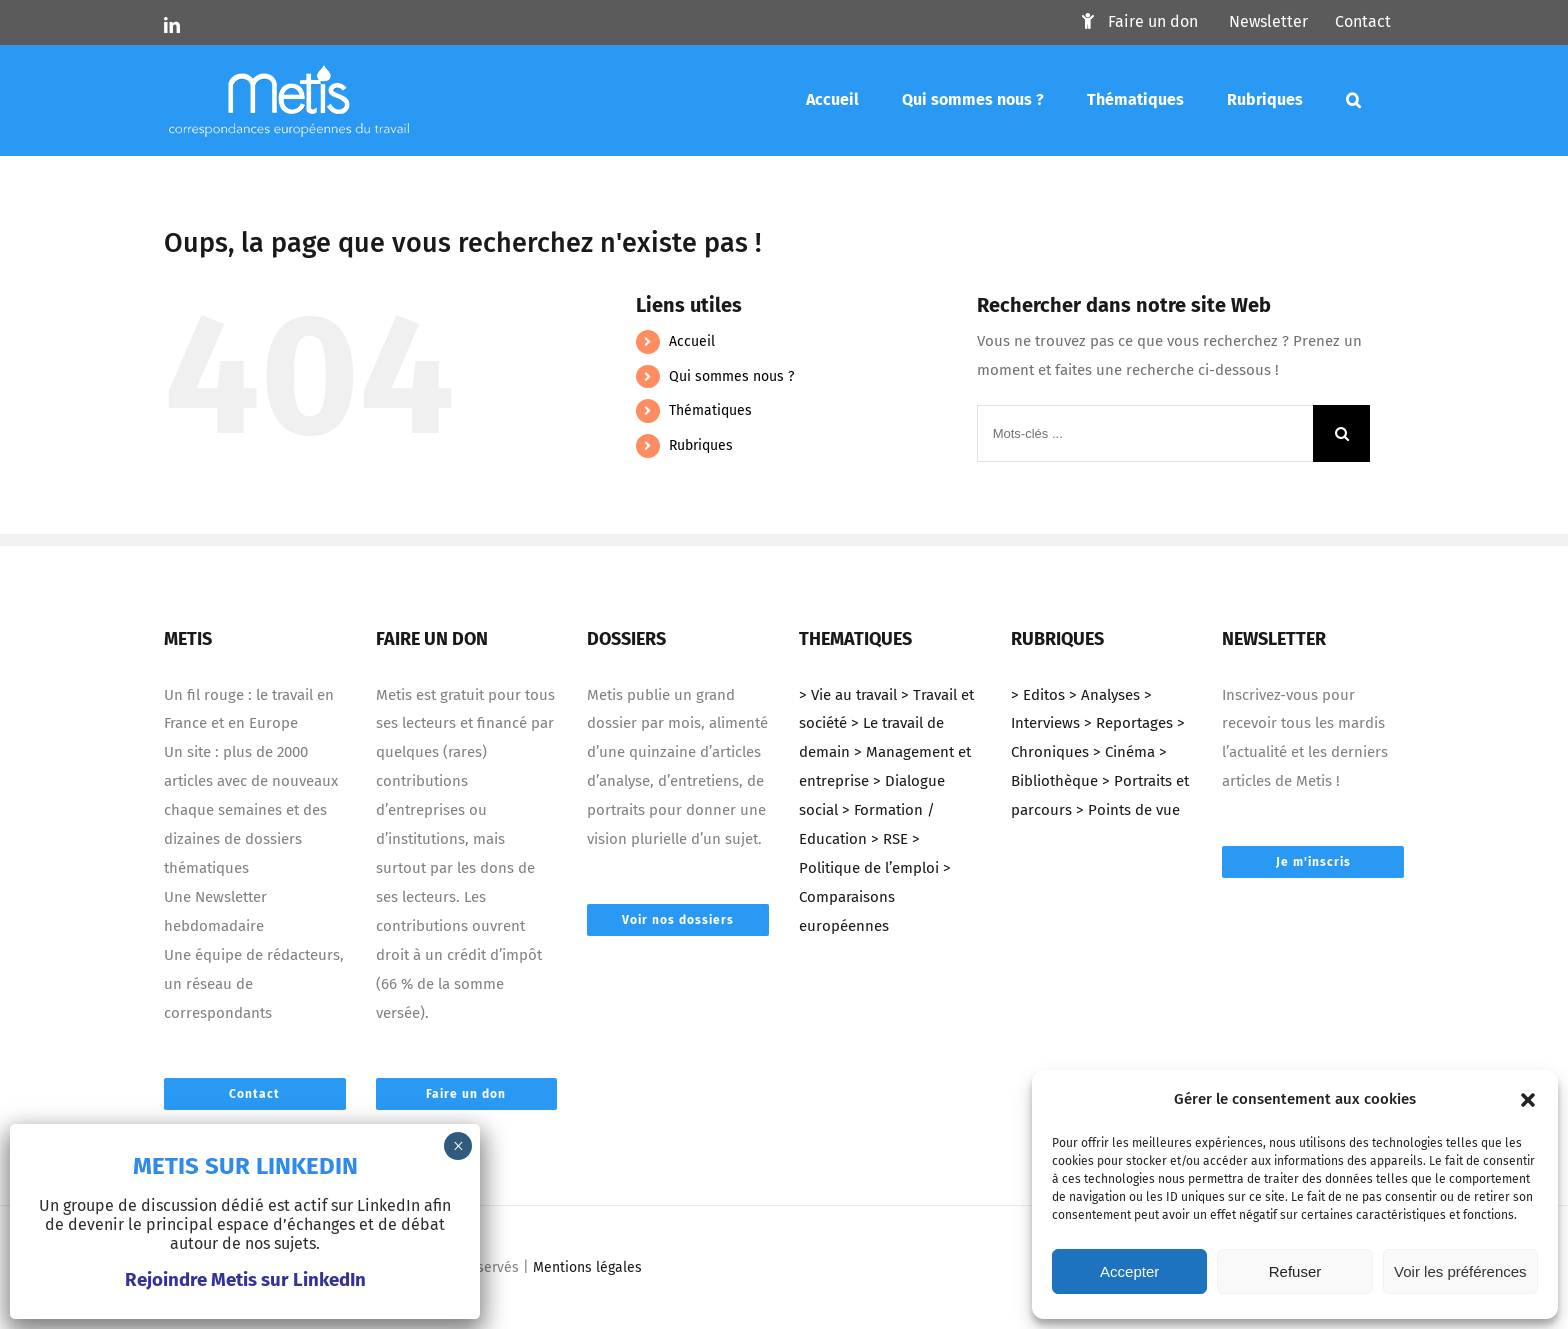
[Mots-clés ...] (1145, 433)
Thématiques (710, 410)
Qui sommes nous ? (731, 376)
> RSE (889, 839)
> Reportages (1128, 723)
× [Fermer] (458, 1146)
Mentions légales (587, 1267)
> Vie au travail (848, 695)
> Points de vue (1128, 810)
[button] (1528, 1100)
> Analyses (1104, 695)
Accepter (1129, 1271)
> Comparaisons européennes (875, 897)
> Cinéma (1124, 752)
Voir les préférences (1460, 1271)
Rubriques (701, 445)
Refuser (1295, 1271)
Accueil (692, 341)
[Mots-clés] (1353, 100)
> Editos (1038, 695)
